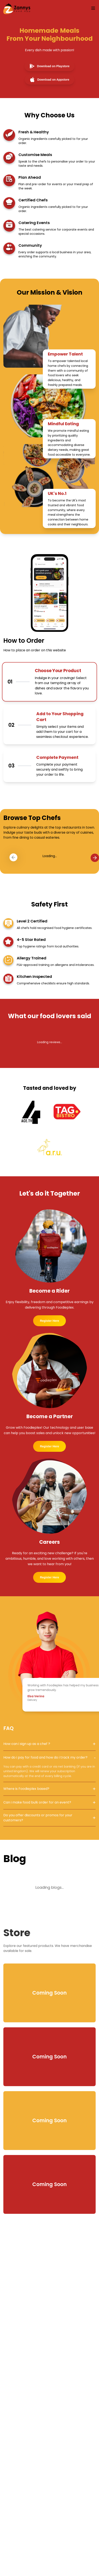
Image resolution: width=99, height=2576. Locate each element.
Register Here (49, 1320)
